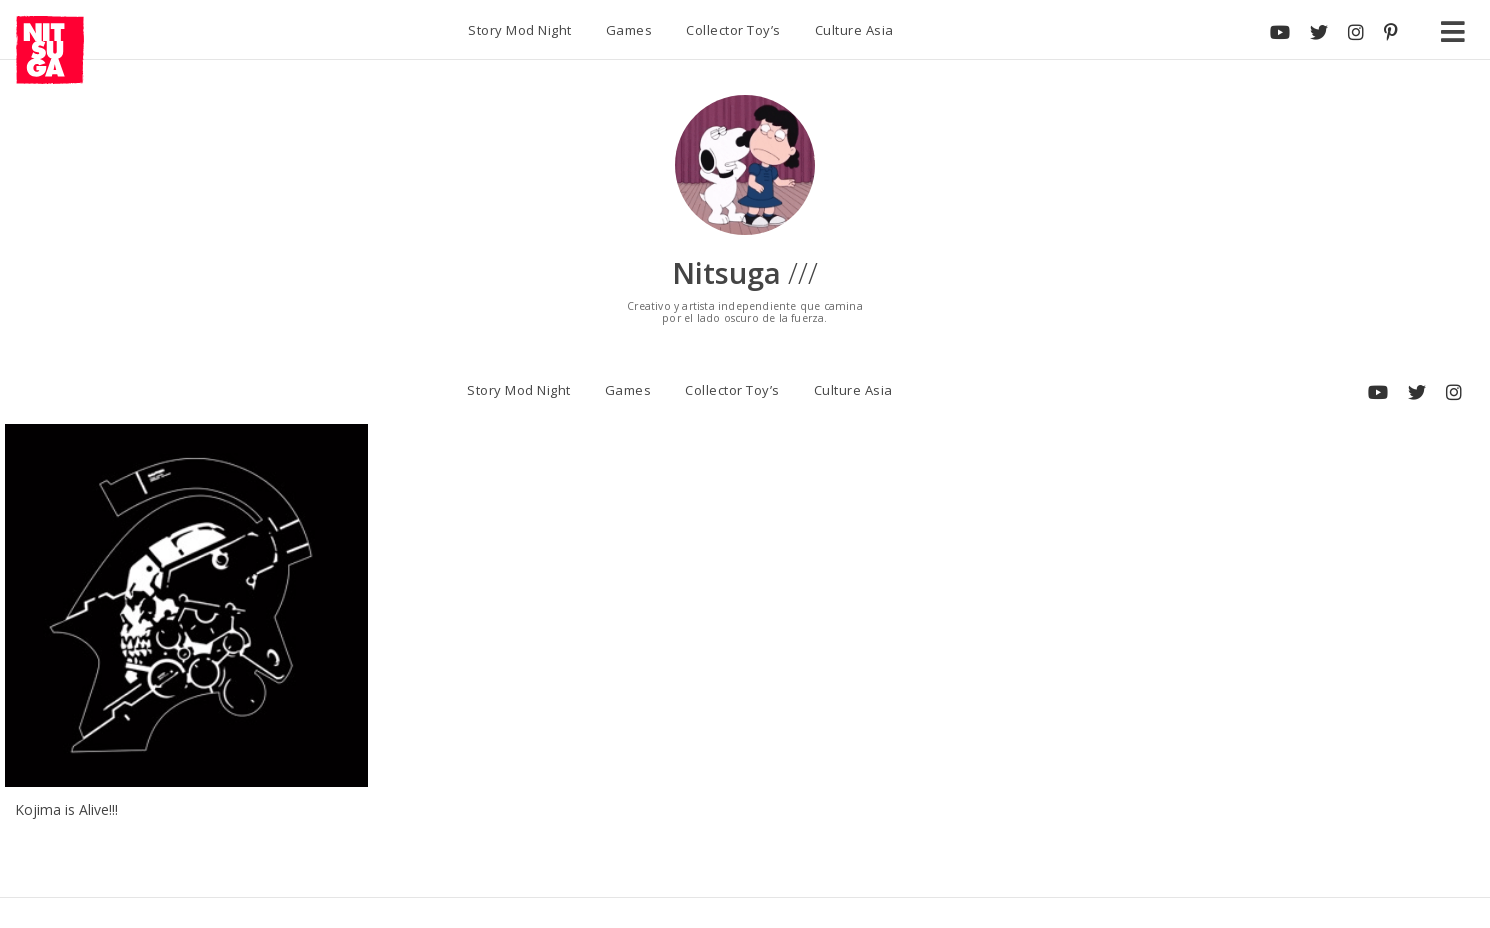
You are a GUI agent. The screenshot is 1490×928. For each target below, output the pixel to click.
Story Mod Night (520, 30)
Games (629, 30)
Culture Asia (854, 30)
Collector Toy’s (733, 30)
